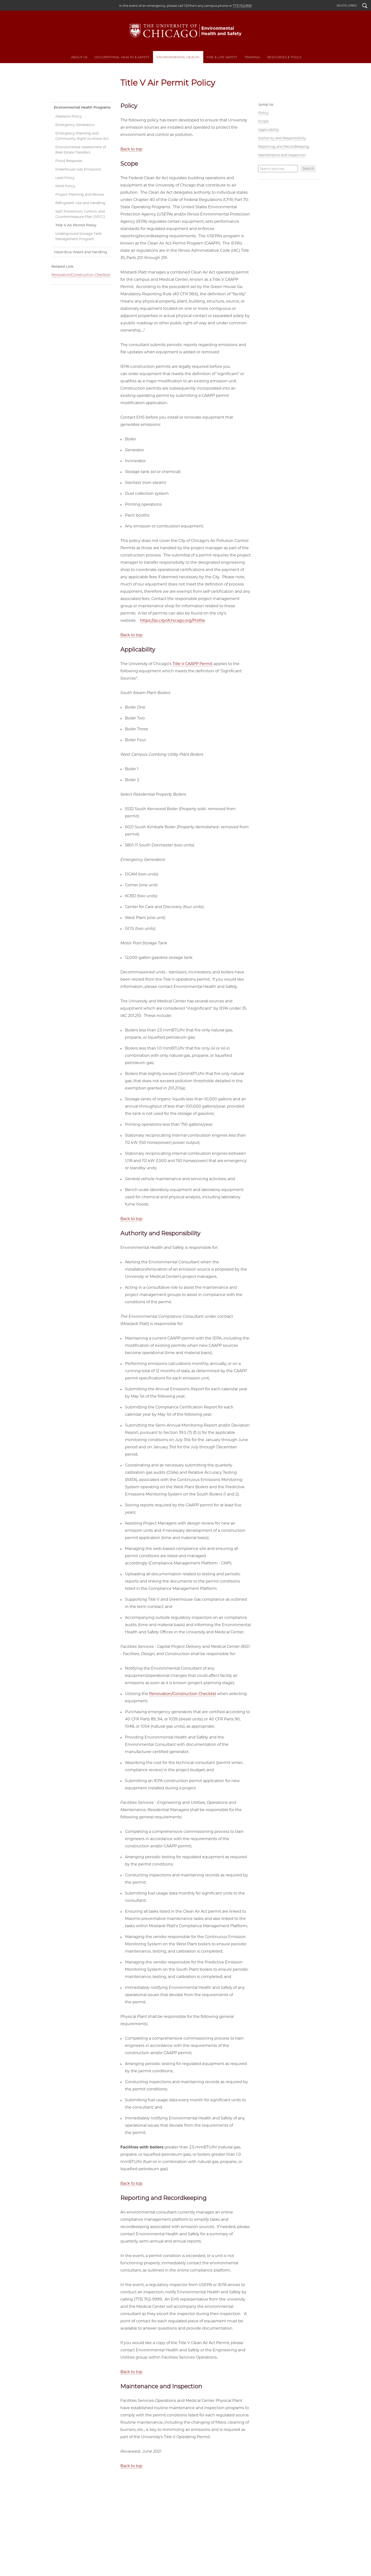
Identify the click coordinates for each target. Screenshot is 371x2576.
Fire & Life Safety (222, 57)
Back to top (131, 149)
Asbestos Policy (68, 116)
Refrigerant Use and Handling (80, 203)
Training (252, 57)
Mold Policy (65, 186)
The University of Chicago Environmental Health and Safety (185, 30)
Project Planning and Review (79, 194)
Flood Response (68, 161)
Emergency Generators (75, 125)
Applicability (268, 129)
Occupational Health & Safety (122, 57)
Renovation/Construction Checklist (182, 1693)
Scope (263, 121)
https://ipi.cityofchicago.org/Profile (172, 620)
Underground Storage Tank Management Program (78, 236)
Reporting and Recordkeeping (283, 146)
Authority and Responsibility (282, 138)
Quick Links (346, 5)
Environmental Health (178, 57)
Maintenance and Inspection (282, 155)
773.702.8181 (242, 5)
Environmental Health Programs (82, 107)
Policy (263, 113)
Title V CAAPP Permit (193, 663)
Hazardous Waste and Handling (80, 252)
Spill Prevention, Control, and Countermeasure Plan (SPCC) (80, 214)
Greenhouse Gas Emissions (78, 169)
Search (364, 6)
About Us (79, 57)
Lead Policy (65, 178)
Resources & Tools (284, 57)
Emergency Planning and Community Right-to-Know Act (82, 136)
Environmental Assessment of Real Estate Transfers (80, 150)
